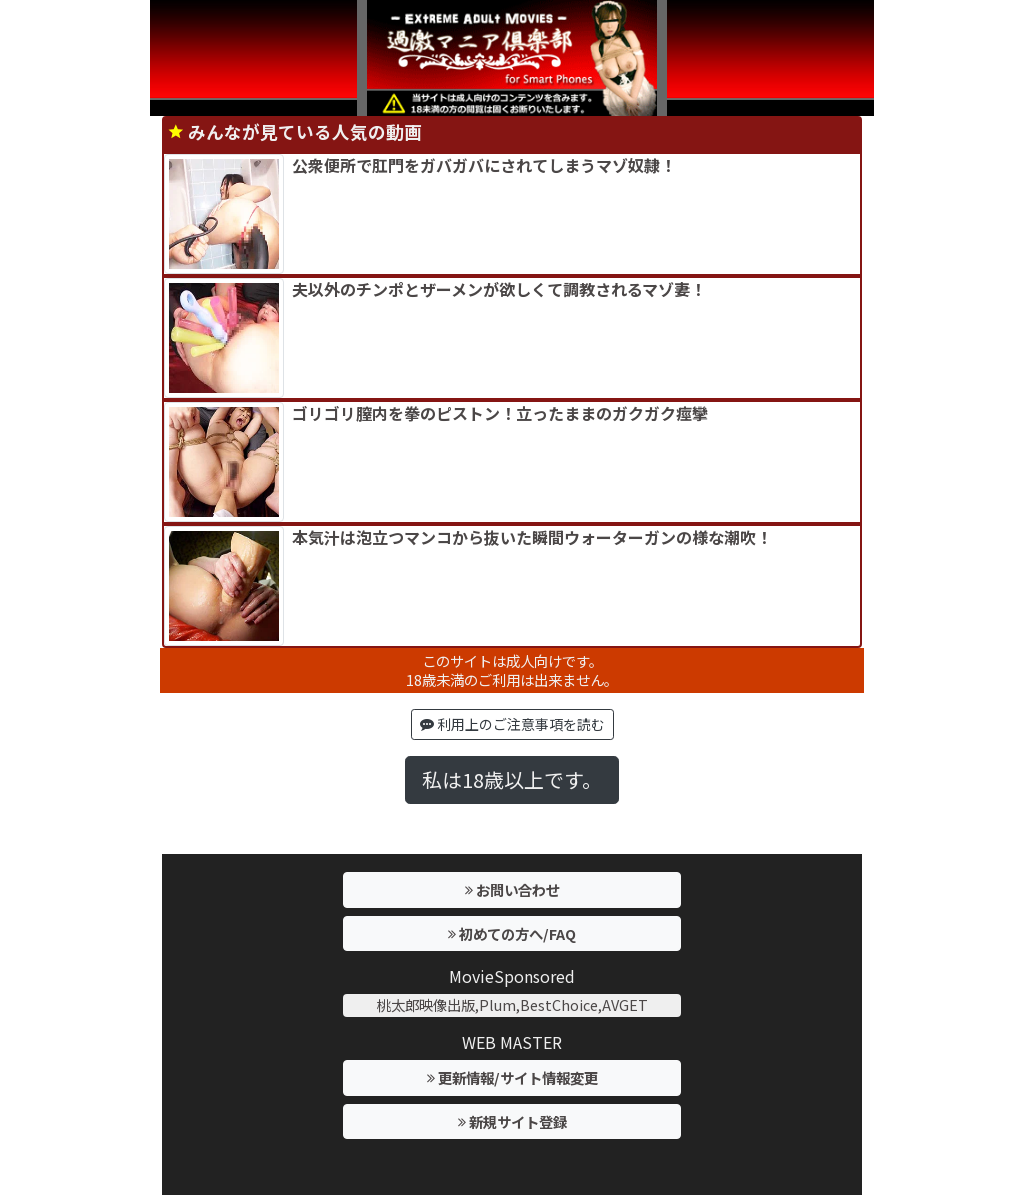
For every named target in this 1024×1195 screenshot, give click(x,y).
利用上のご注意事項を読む (512, 724)
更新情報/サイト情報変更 (512, 1077)
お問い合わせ (512, 889)
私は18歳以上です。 (512, 779)
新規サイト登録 (512, 1121)
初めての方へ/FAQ (512, 933)
